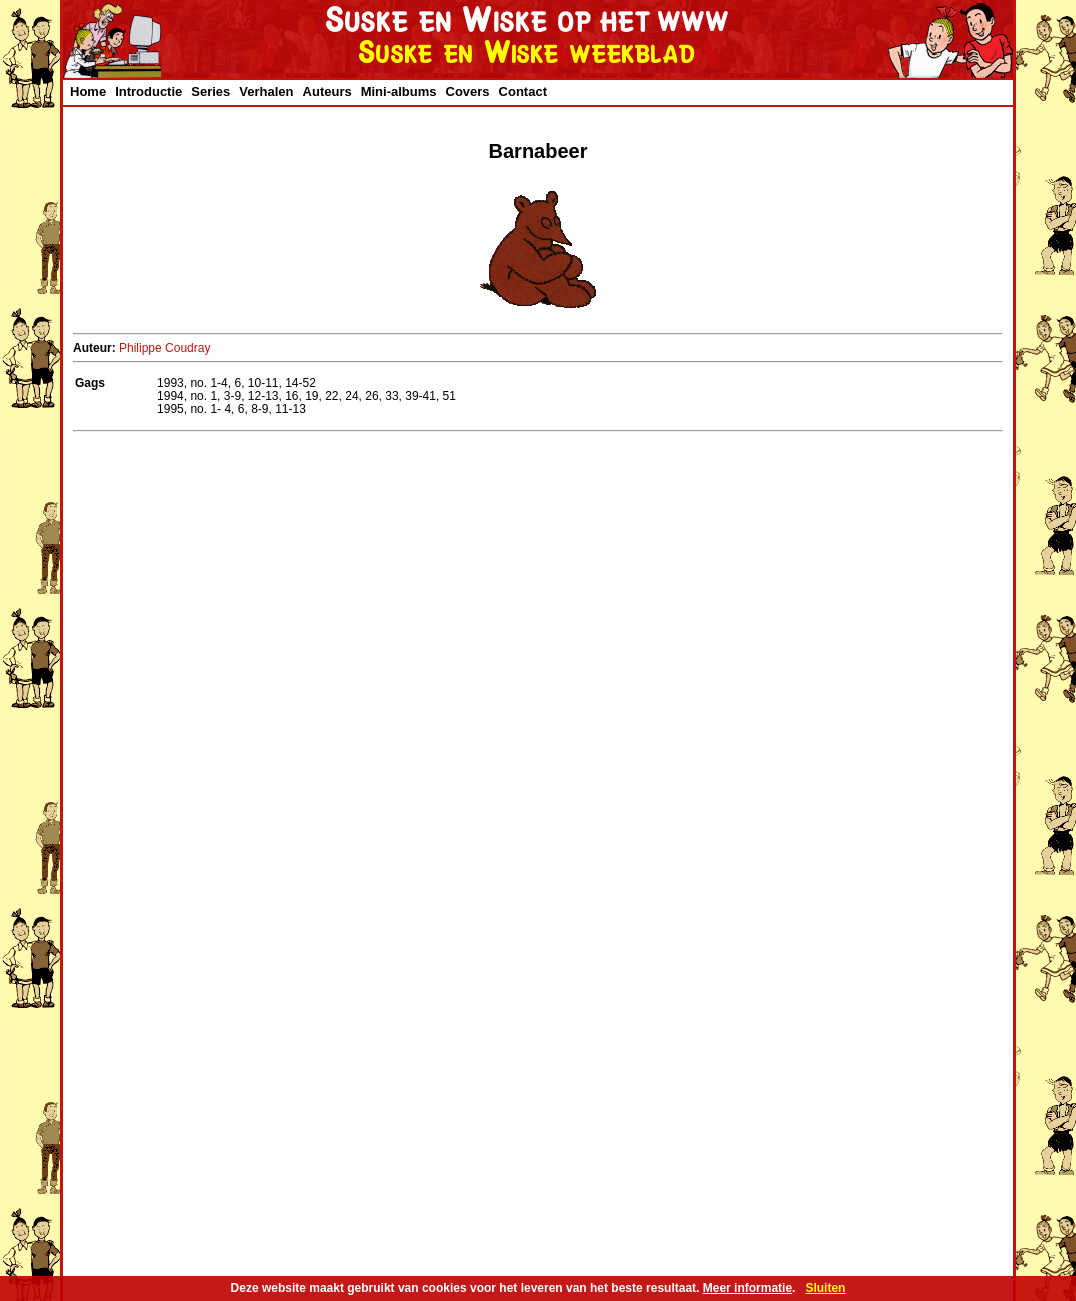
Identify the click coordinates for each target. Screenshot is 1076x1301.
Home (88, 91)
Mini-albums (399, 91)
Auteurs (327, 91)
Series (210, 91)
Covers (468, 91)
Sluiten (825, 1288)
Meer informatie (747, 1288)
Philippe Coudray (164, 348)
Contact (523, 91)
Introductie (148, 91)
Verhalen (266, 91)
